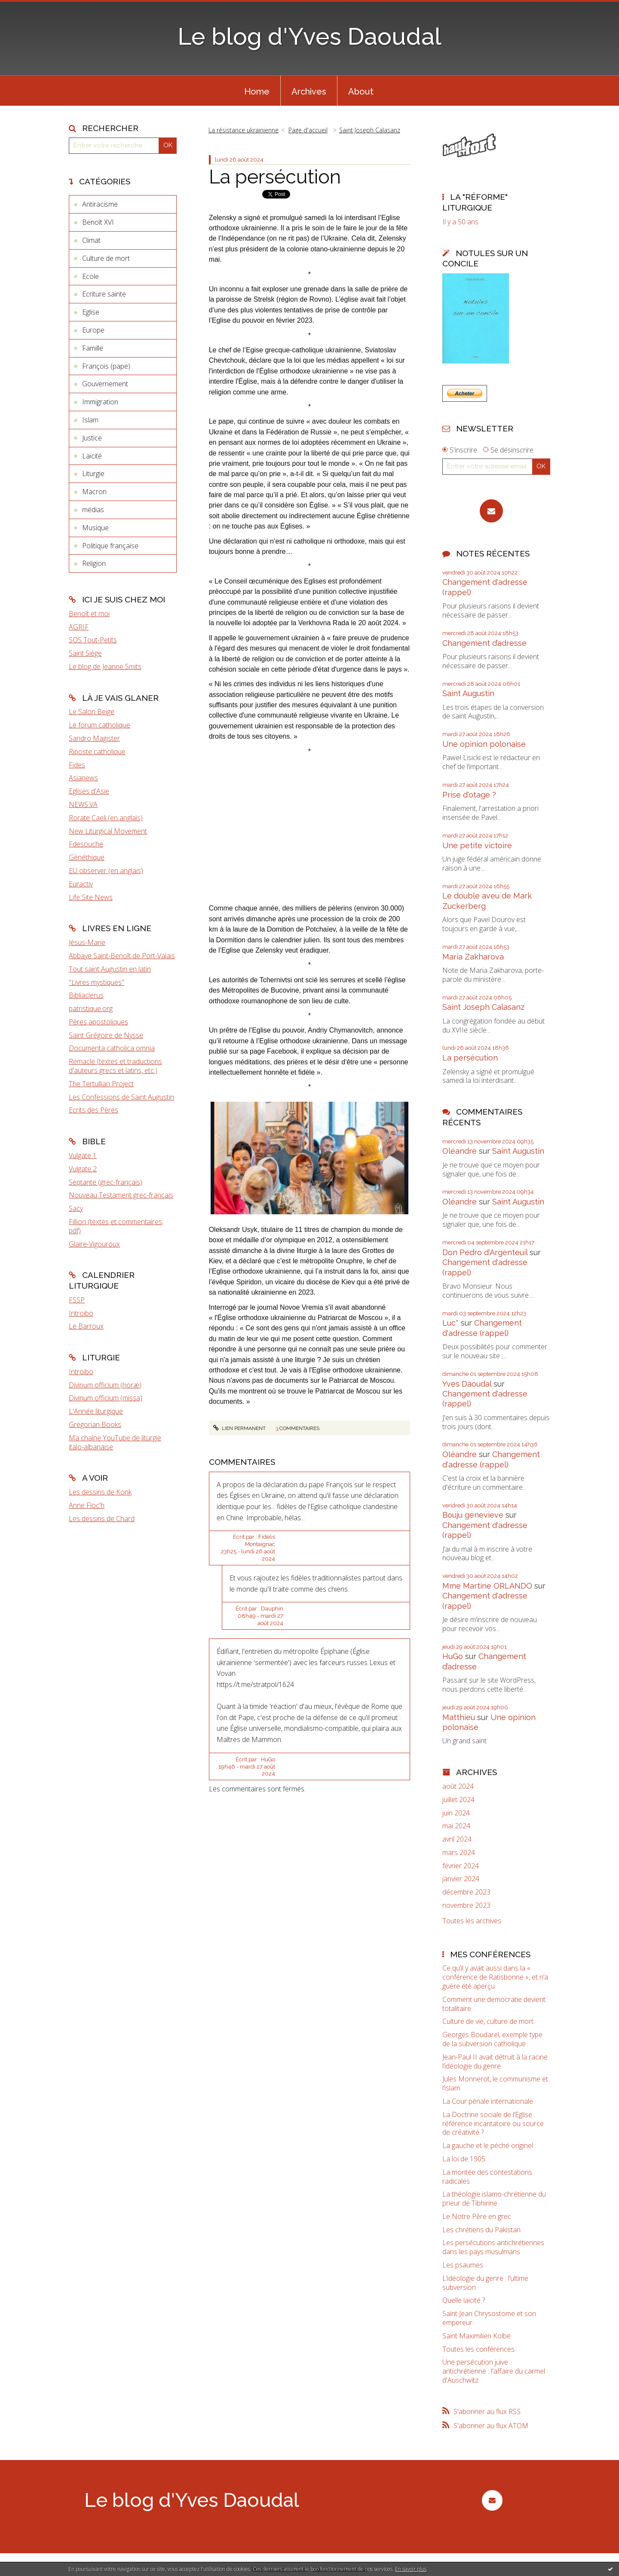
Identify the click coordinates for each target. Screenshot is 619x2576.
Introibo (81, 1313)
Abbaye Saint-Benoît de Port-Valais (122, 955)
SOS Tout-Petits (93, 640)
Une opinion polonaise (484, 744)
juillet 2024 (458, 1799)
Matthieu (458, 1717)
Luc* (450, 1322)
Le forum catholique (99, 725)
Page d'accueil (308, 130)
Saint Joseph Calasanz (369, 130)
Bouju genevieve (472, 1514)
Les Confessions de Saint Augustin (121, 1097)
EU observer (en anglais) (106, 870)
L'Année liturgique (96, 1411)
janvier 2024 (460, 1878)
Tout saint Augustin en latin (110, 969)
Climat (91, 240)
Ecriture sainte (104, 294)
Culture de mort (106, 258)
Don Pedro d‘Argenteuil (484, 1252)
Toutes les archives (471, 1920)
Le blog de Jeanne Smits (105, 666)
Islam (90, 420)
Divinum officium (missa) (105, 1398)
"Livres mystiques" (96, 982)
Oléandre (459, 1150)
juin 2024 (456, 1813)
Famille (92, 348)
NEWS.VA (83, 804)
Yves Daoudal (466, 1383)
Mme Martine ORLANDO (487, 1585)
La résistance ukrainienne (243, 130)
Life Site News (91, 897)
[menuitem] (256, 91)
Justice (92, 438)
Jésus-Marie (87, 942)
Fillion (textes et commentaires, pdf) (116, 1226)
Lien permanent (239, 1428)
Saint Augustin (468, 693)
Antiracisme (100, 204)
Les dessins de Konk (100, 1492)
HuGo (452, 1656)
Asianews (83, 777)
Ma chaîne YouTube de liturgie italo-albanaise (115, 1442)
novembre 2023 (466, 1905)
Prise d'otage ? (469, 794)
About (361, 91)
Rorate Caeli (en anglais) (106, 817)
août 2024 (458, 1786)
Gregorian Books (95, 1424)
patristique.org (91, 1008)
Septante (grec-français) (105, 1182)
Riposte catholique (97, 751)
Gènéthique (86, 857)
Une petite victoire (477, 845)
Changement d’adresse (484, 643)
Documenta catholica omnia (112, 1048)
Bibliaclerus (86, 995)
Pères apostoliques (98, 1022)
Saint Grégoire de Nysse (106, 1035)
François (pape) (106, 366)
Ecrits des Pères (93, 1110)
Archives (308, 91)
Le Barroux (86, 1326)
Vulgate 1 (83, 1155)
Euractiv (81, 884)
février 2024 (460, 1865)
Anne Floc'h (86, 1505)
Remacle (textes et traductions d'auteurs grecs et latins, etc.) (115, 1066)
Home (257, 91)
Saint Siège (85, 653)
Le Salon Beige (91, 711)
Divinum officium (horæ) (105, 1385)
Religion (94, 563)
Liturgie (93, 473)
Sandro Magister (94, 738)
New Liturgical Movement (108, 831)
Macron (94, 491)
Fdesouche (86, 844)
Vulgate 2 (83, 1168)
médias (93, 509)
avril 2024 (457, 1839)
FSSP (77, 1300)
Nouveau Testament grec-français (121, 1195)
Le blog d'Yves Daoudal (309, 36)
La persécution (275, 176)
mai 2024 (456, 1825)
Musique (95, 527)
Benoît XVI (98, 222)
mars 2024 (458, 1852)
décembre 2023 (466, 1892)
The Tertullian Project (101, 1083)
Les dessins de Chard (102, 1518)
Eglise (90, 312)
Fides (77, 765)
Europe (93, 330)
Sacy (76, 1208)
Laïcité (92, 456)
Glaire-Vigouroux (94, 1244)
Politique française (110, 545)
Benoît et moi (89, 613)
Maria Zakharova (473, 956)
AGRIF (79, 627)
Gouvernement (105, 383)
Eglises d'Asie (89, 791)
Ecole (90, 276)
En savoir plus (410, 2569)
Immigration (100, 401)
